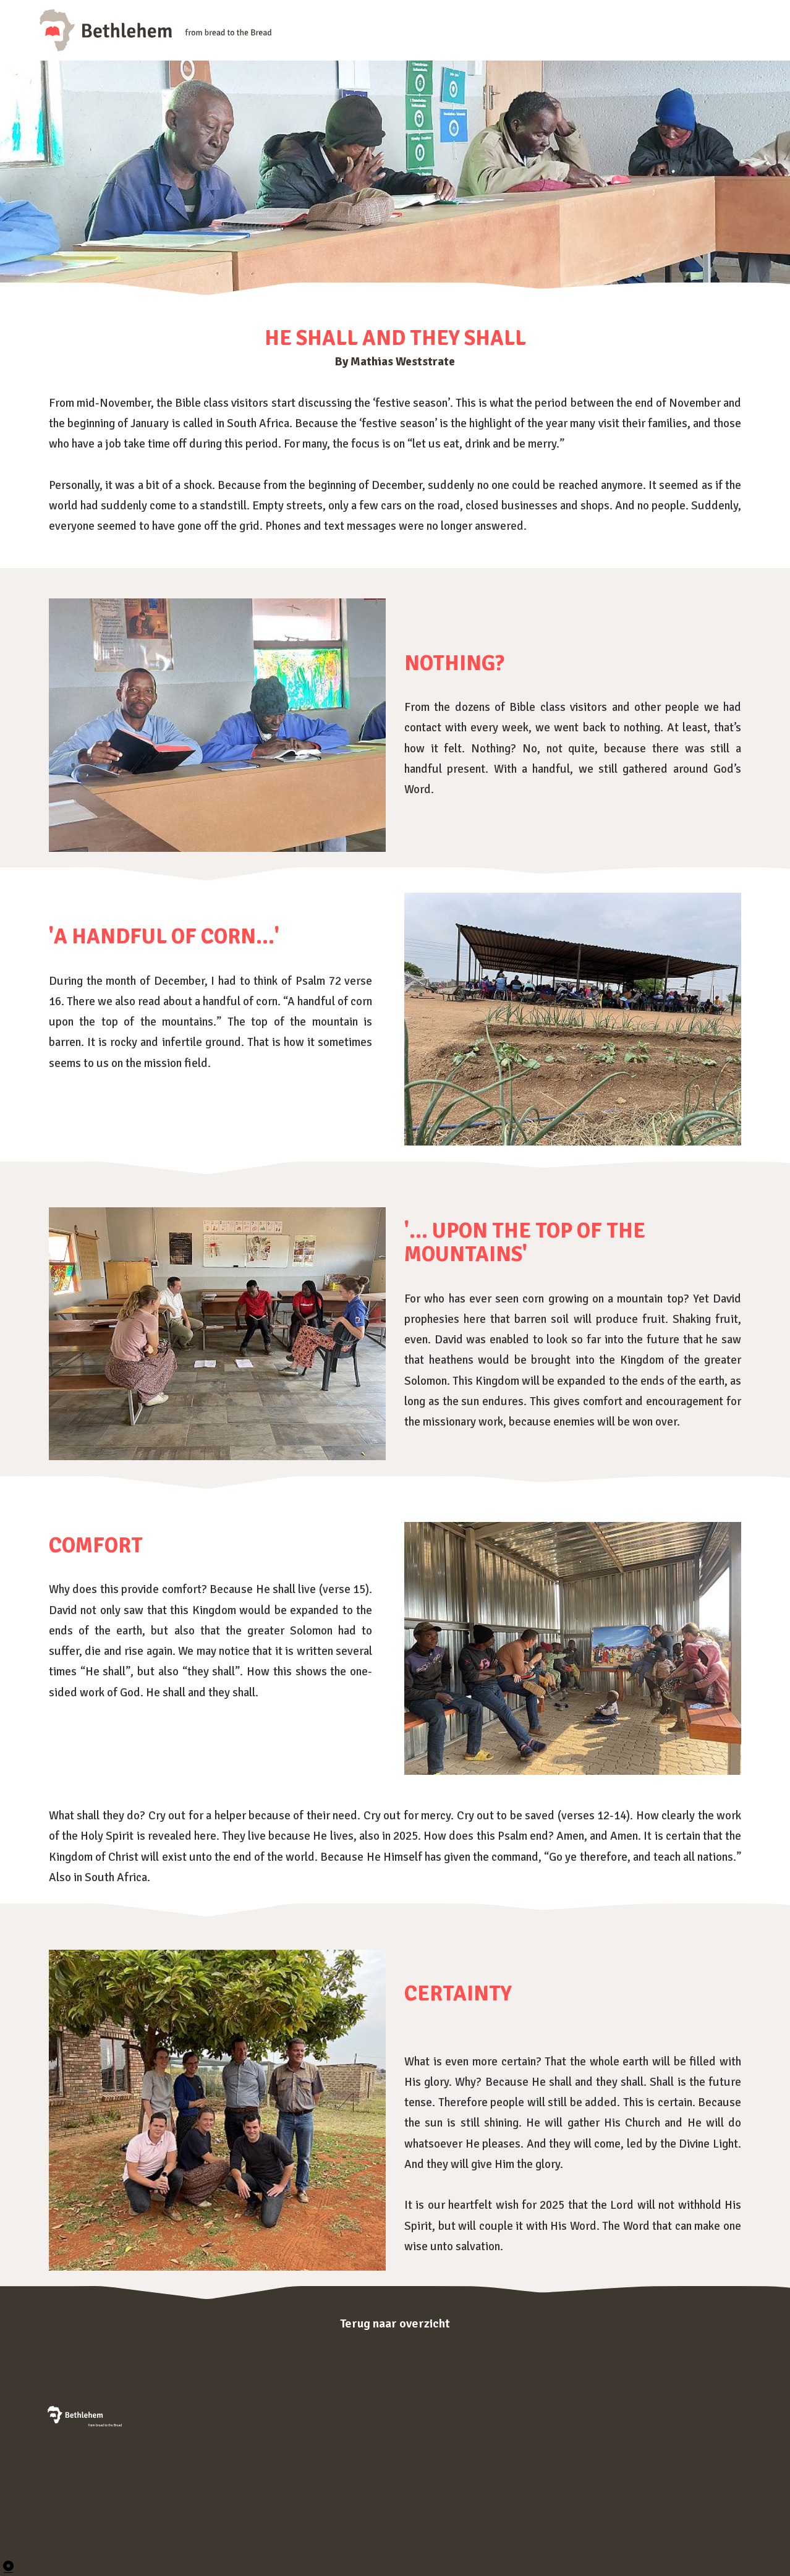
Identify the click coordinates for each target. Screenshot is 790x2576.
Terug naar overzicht (395, 2323)
